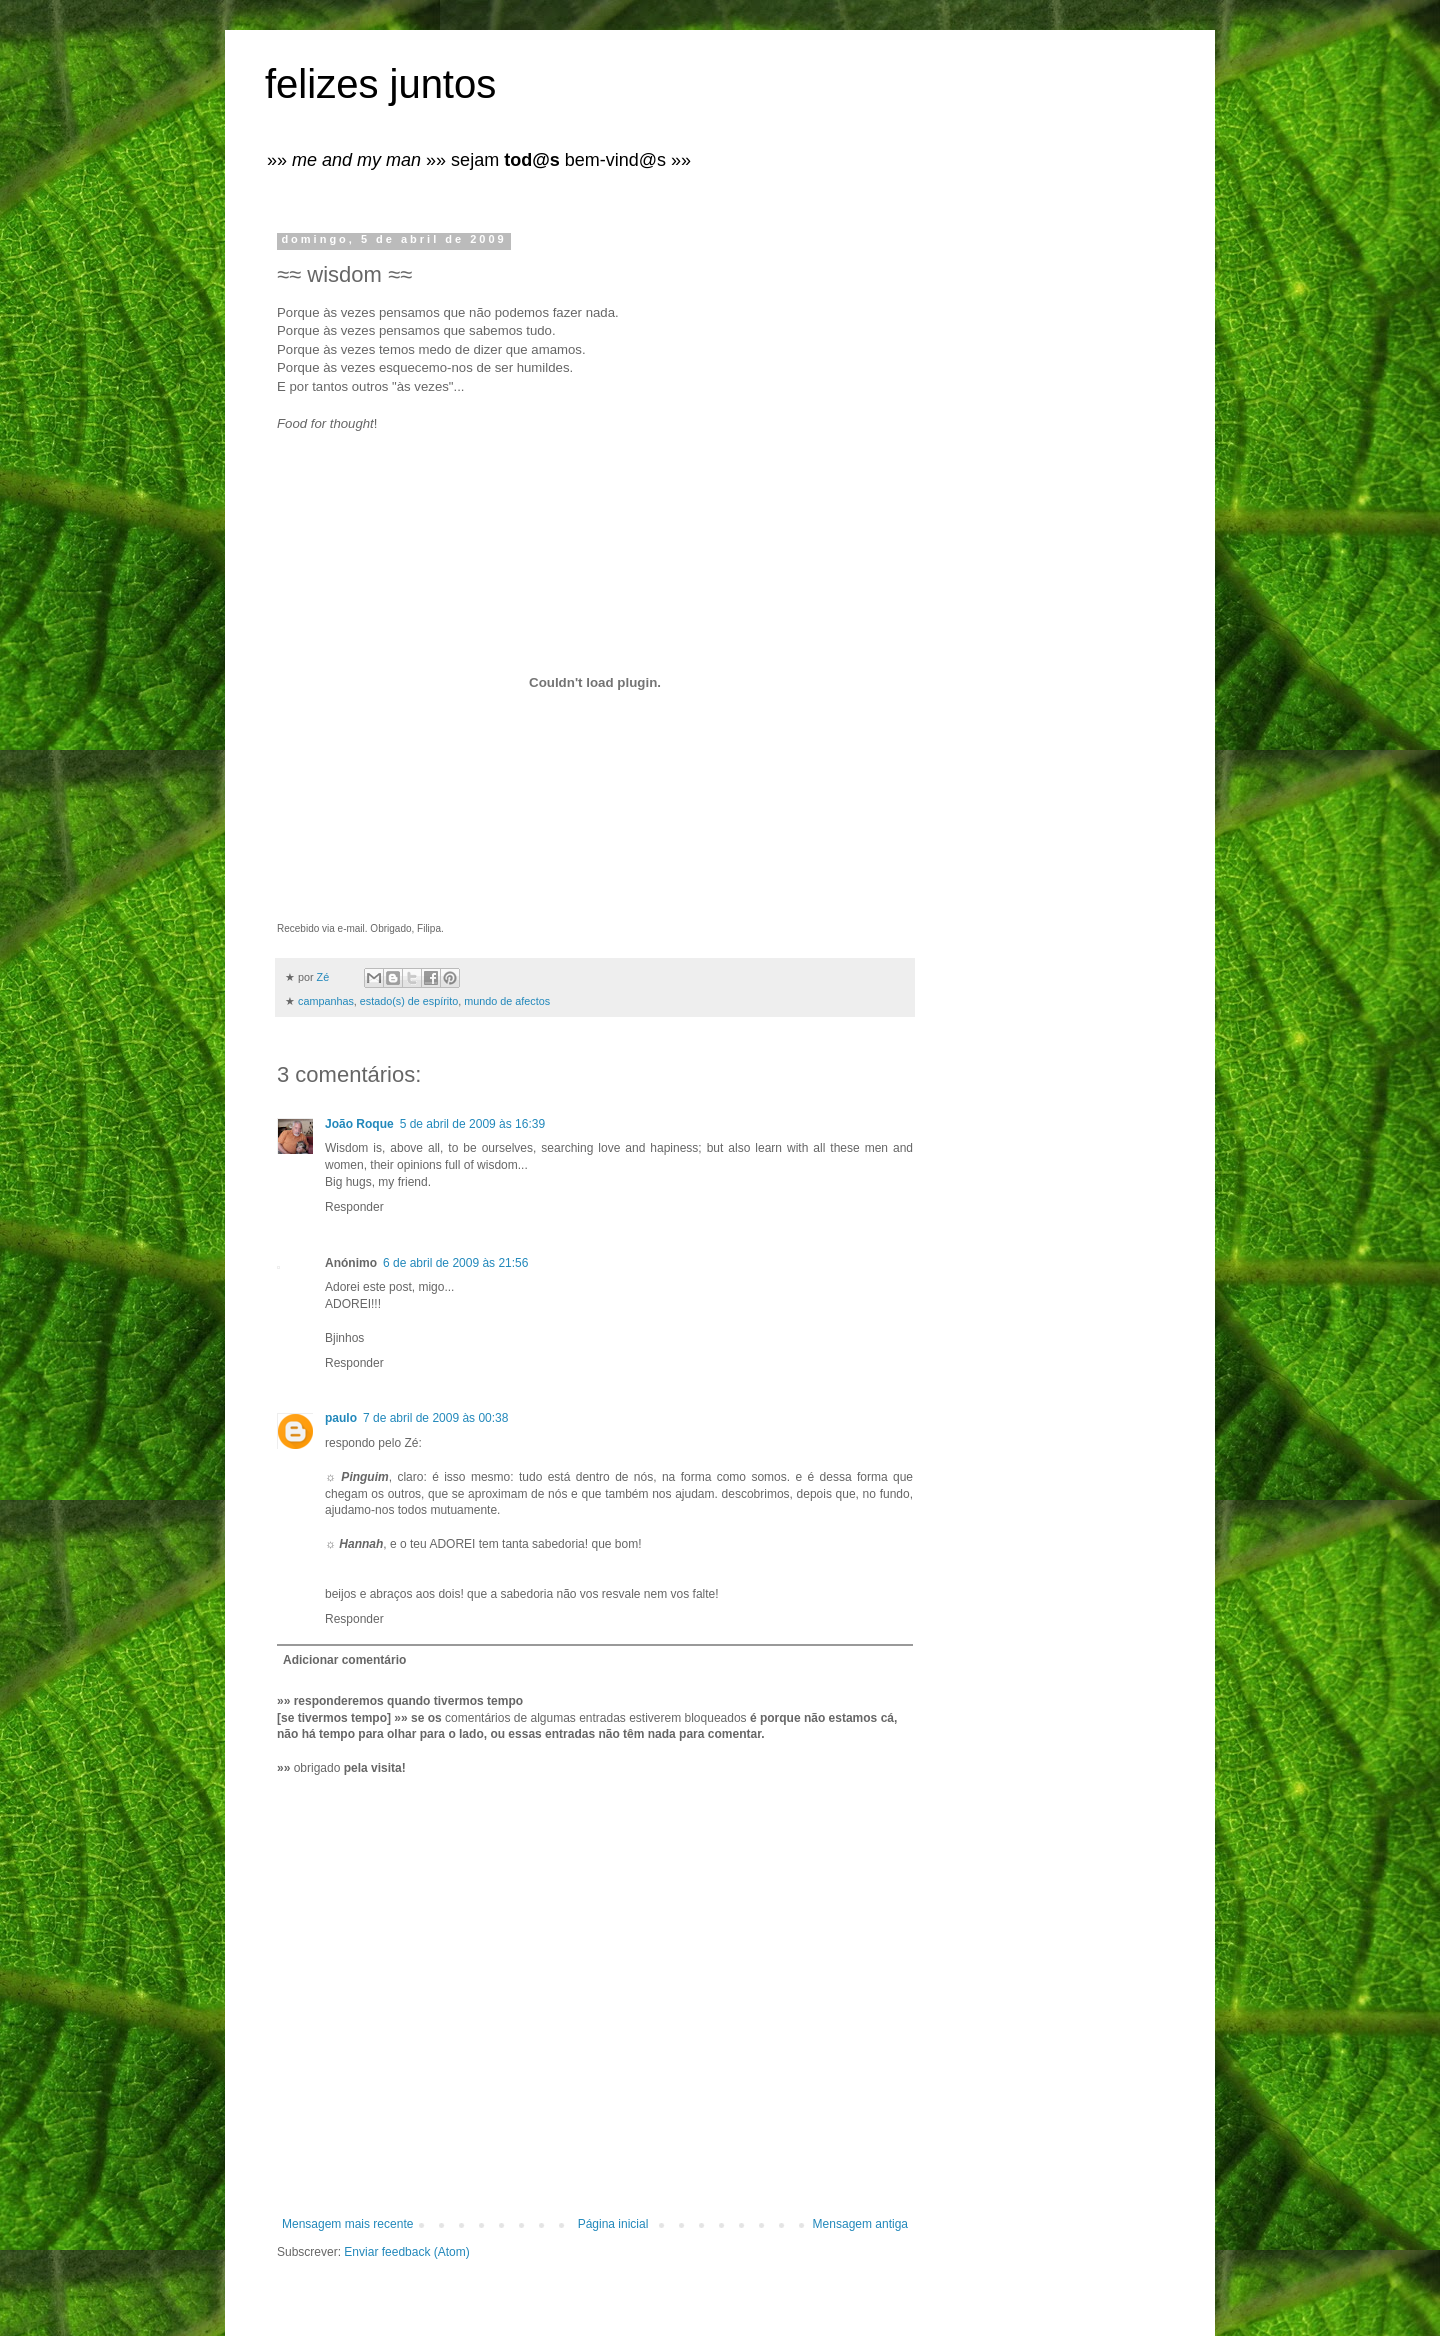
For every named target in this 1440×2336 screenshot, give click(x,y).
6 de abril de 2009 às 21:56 (455, 1263)
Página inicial (613, 2224)
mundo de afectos (507, 1001)
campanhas (326, 1001)
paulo (341, 1418)
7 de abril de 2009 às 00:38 (435, 1418)
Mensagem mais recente (347, 2224)
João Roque (359, 1124)
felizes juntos (380, 84)
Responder (354, 1207)
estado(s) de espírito (409, 1001)
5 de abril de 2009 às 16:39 (472, 1124)
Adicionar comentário (344, 1660)
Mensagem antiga (860, 2224)
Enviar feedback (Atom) (406, 2252)
